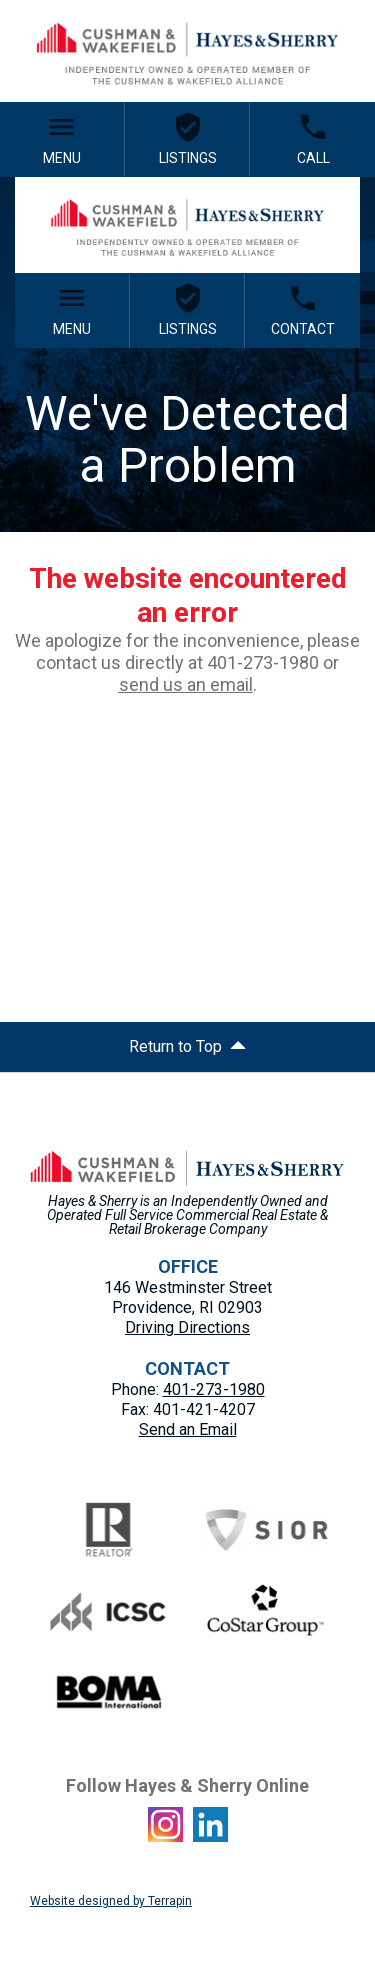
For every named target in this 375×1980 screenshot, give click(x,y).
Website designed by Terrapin (111, 1901)
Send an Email (188, 1429)
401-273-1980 (214, 1389)
